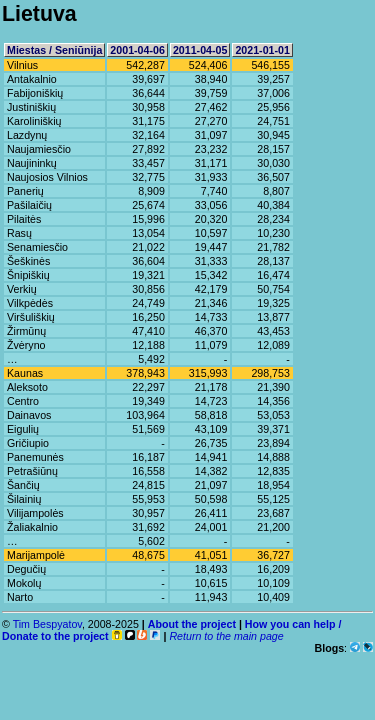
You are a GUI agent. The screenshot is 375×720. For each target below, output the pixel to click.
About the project (192, 624)
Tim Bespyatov (47, 624)
